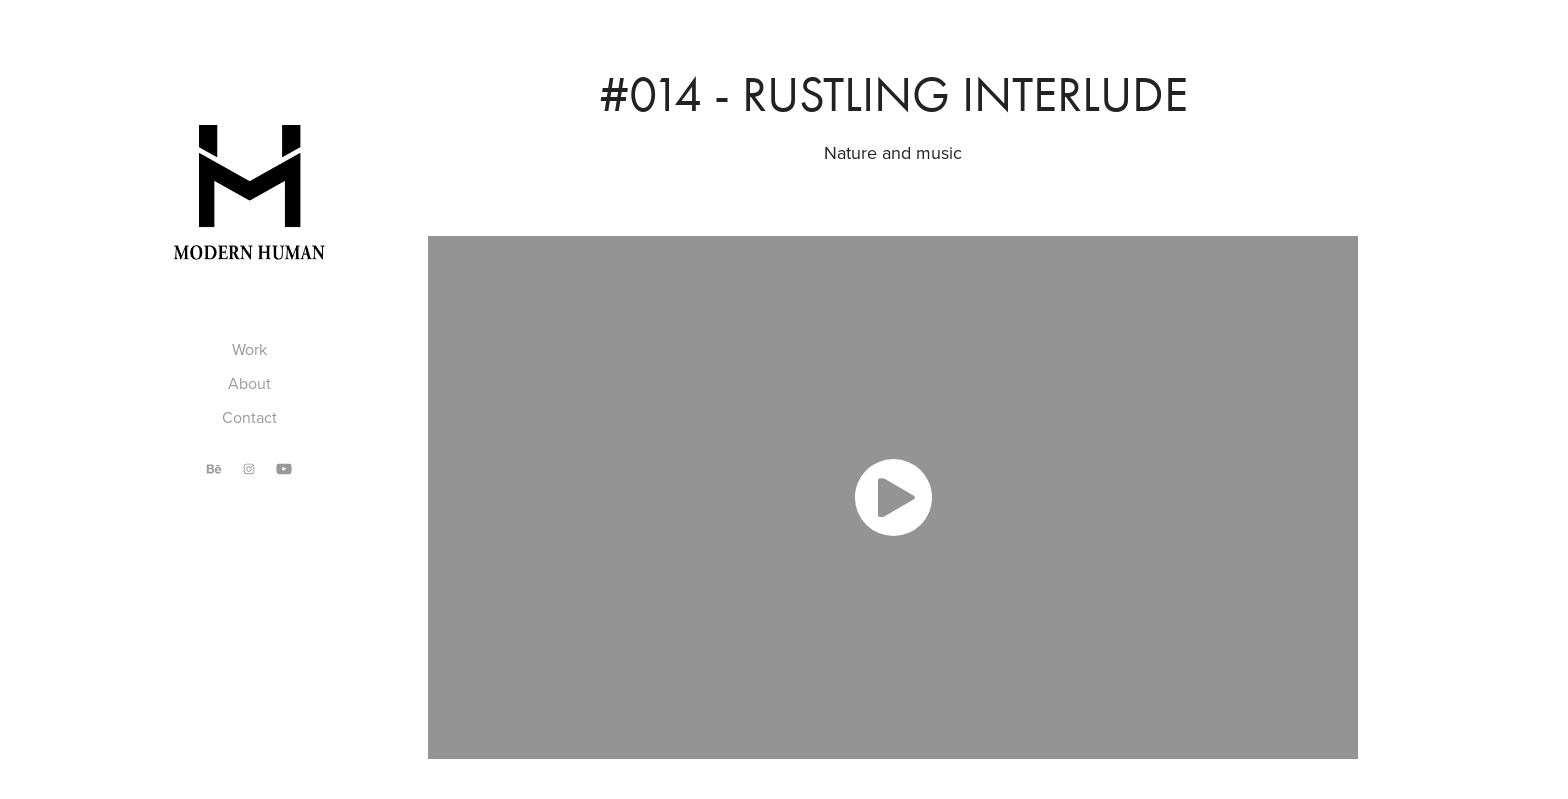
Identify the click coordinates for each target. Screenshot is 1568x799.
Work (249, 349)
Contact (249, 417)
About (249, 383)
